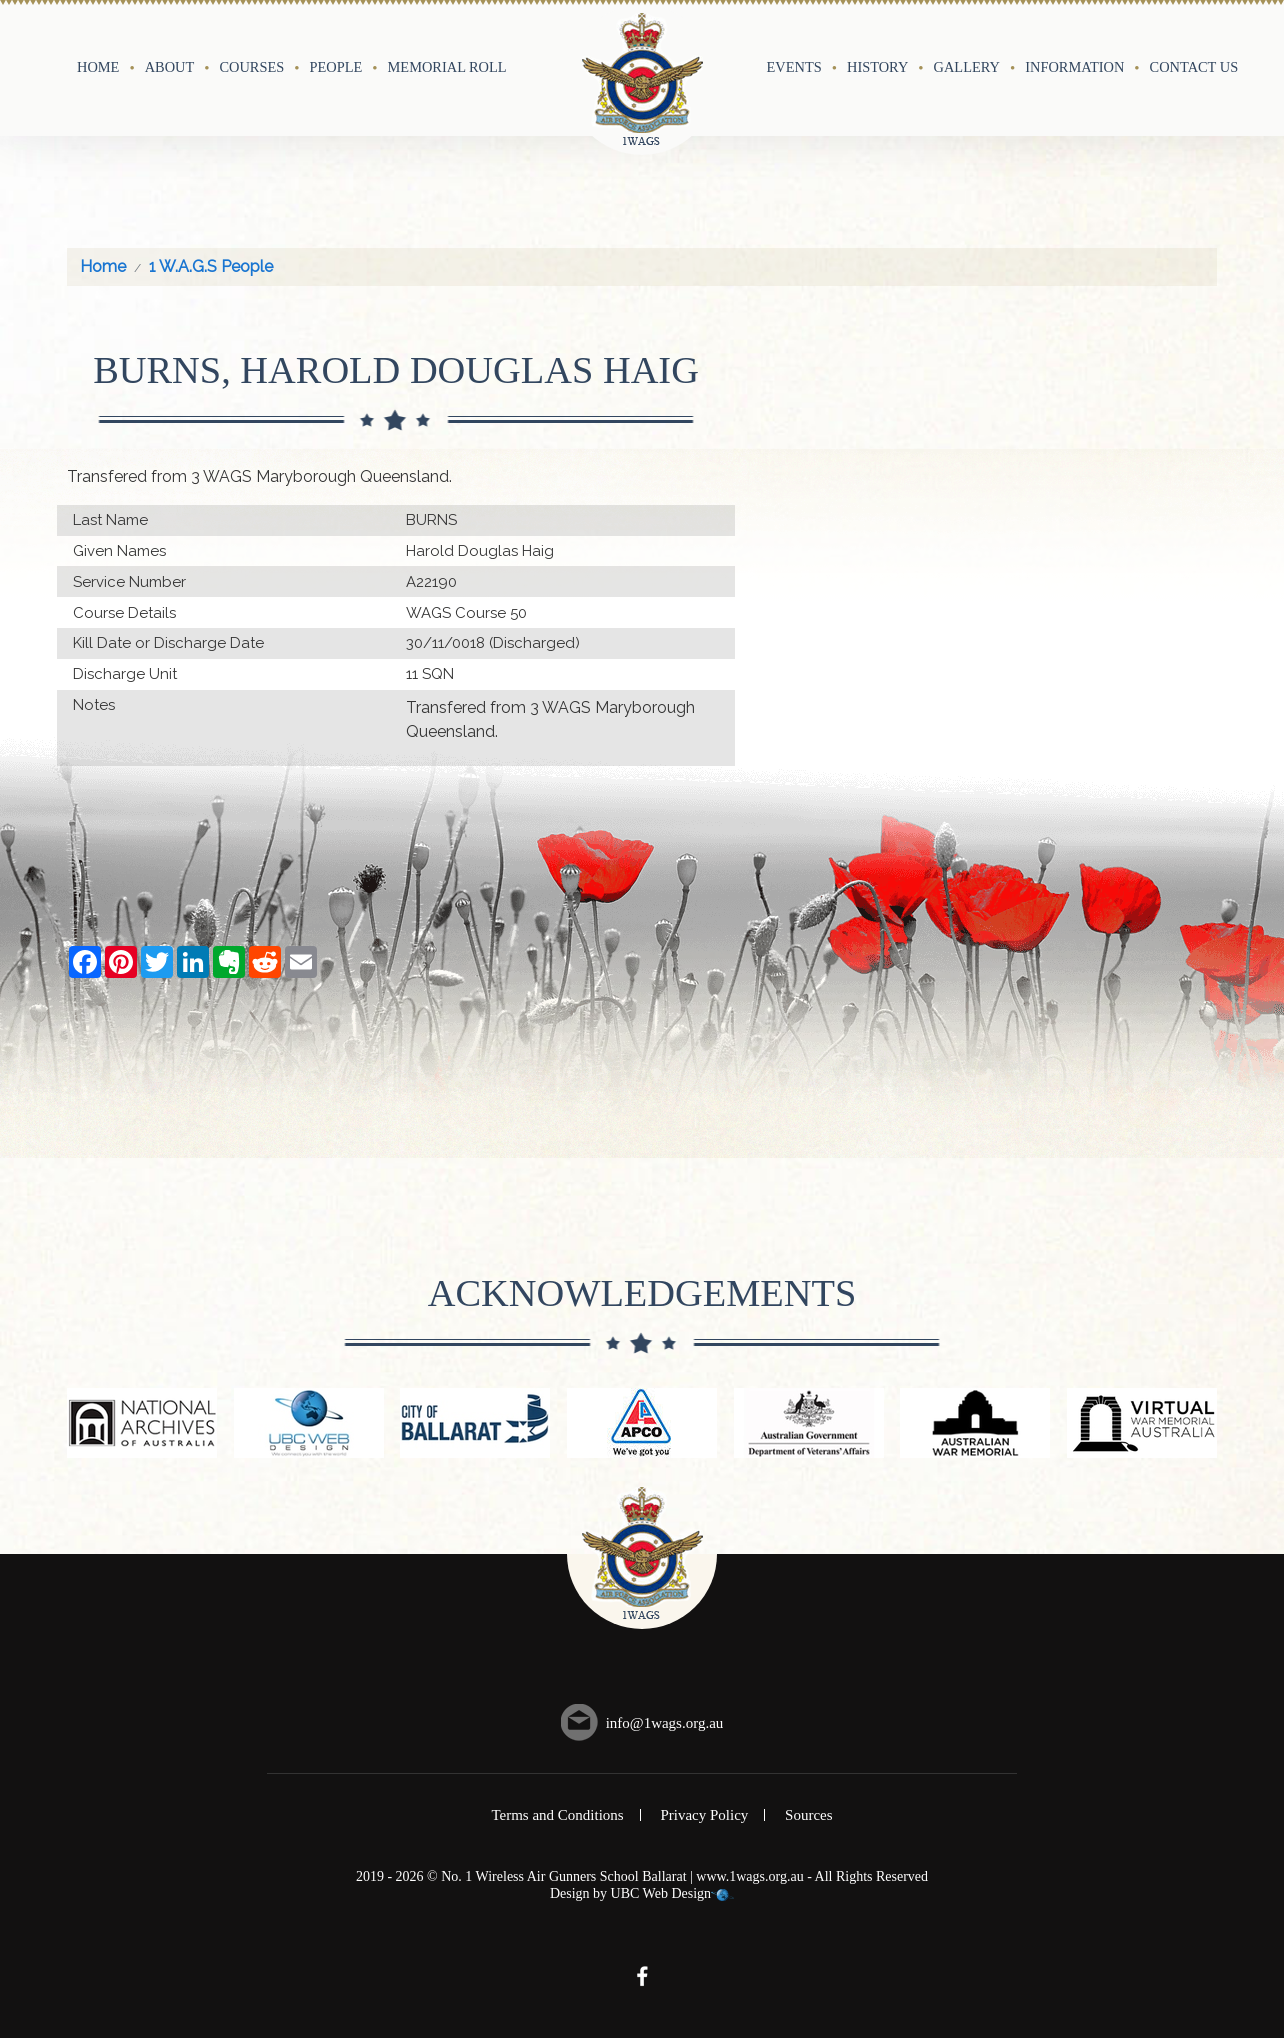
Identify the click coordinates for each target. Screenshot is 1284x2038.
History (877, 67)
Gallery (967, 67)
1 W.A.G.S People (211, 266)
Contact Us (1194, 67)
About (170, 67)
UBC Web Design (661, 1893)
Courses (251, 67)
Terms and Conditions (557, 1815)
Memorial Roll (447, 67)
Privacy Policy (704, 1815)
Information (1074, 67)
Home (98, 67)
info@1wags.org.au (665, 1723)
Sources (809, 1815)
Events (794, 67)
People (336, 67)
